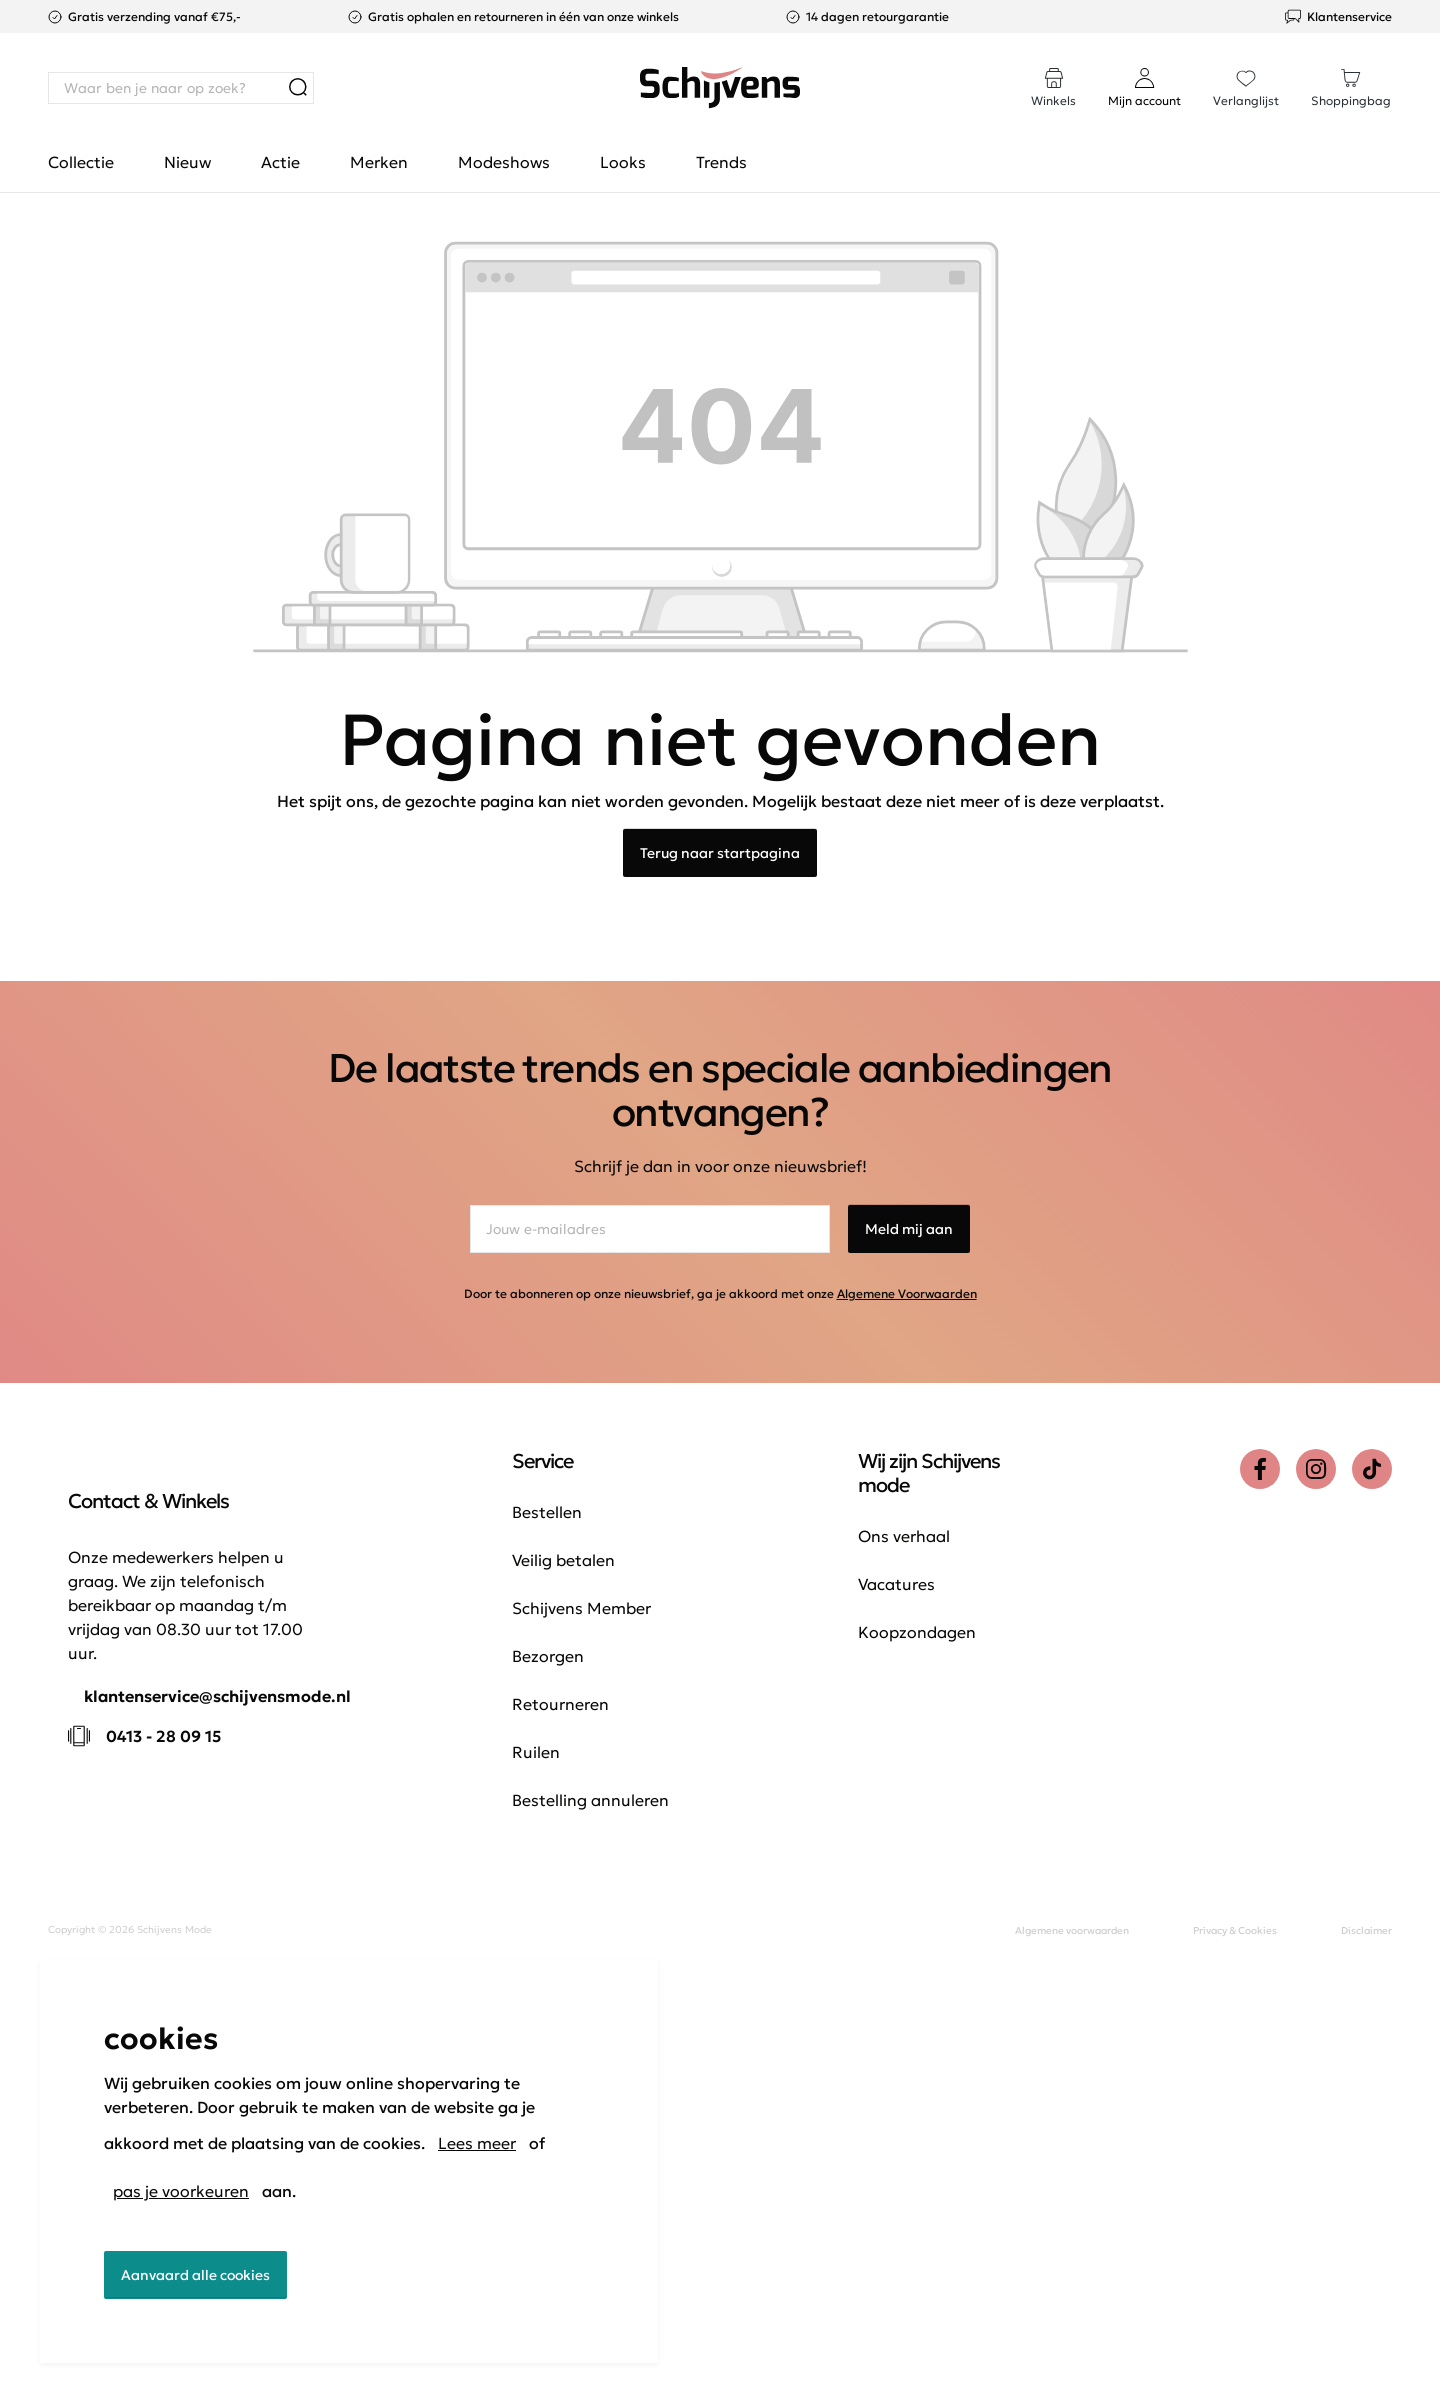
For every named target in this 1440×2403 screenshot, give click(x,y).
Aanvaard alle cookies (195, 2275)
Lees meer (477, 2143)
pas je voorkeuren (181, 2191)
